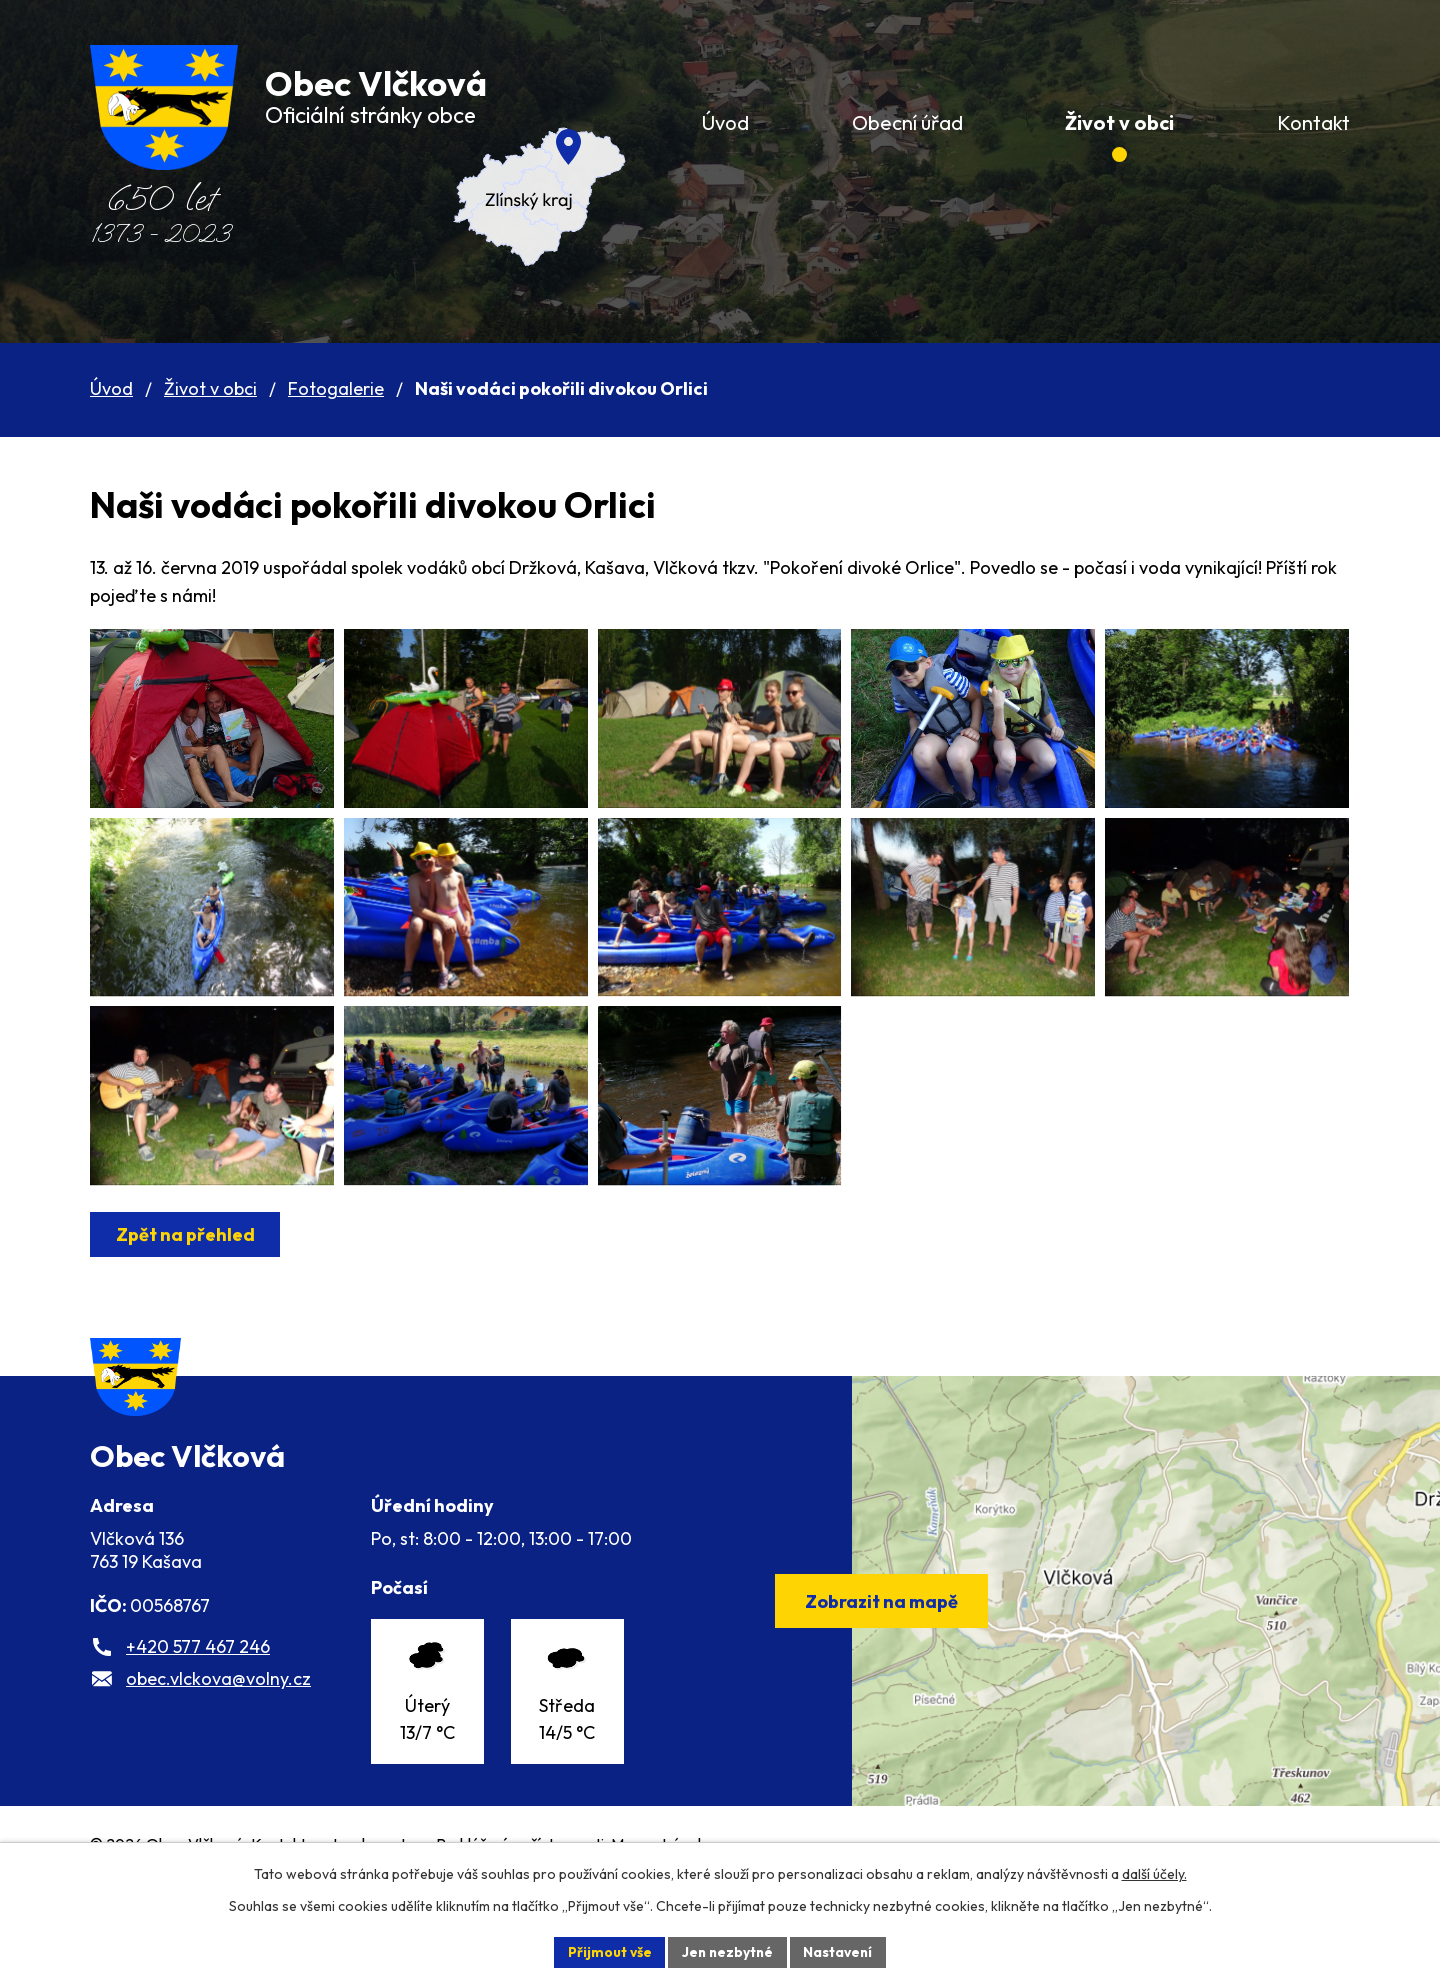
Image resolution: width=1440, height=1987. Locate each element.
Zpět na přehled (186, 1298)
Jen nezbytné (727, 1951)
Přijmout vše (606, 1951)
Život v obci (210, 388)
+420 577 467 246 (198, 1731)
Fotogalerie (336, 388)
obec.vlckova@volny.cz (218, 1763)
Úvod (111, 388)
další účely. (1154, 1873)
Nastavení (840, 1951)
